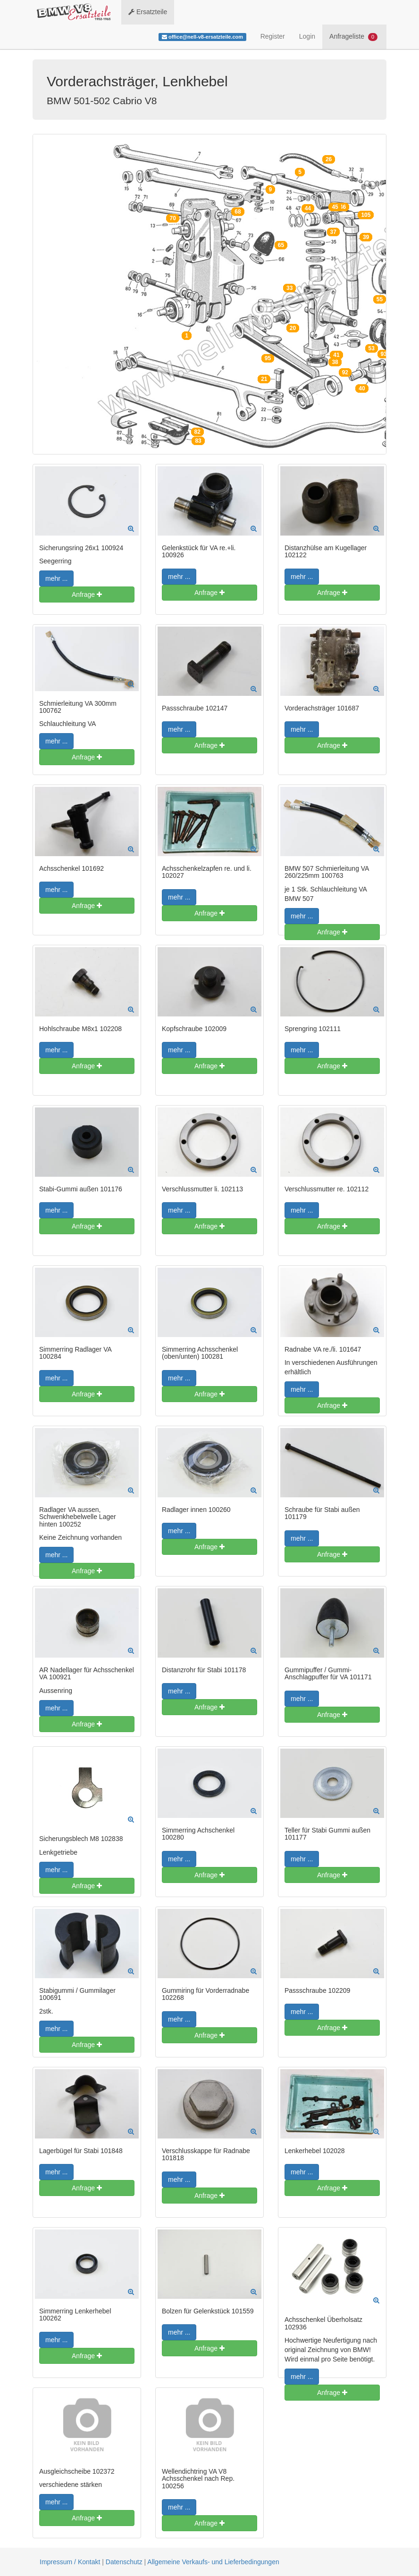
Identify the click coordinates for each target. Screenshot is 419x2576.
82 (197, 432)
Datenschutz (124, 2562)
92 (345, 372)
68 (238, 211)
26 (329, 159)
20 (293, 328)
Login (307, 36)
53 (372, 348)
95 (268, 358)
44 (308, 208)
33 (289, 288)
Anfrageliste (353, 37)
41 (336, 355)
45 (335, 207)
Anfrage (87, 594)
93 (384, 354)
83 (198, 441)
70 (172, 218)
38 (335, 362)
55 (380, 299)
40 (362, 388)
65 (281, 245)
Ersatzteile (147, 12)
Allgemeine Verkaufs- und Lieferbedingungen (213, 2562)
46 (343, 207)
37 (333, 232)
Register (272, 36)
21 (264, 379)
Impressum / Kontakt (70, 2562)
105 (365, 215)
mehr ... (56, 578)
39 (366, 237)
